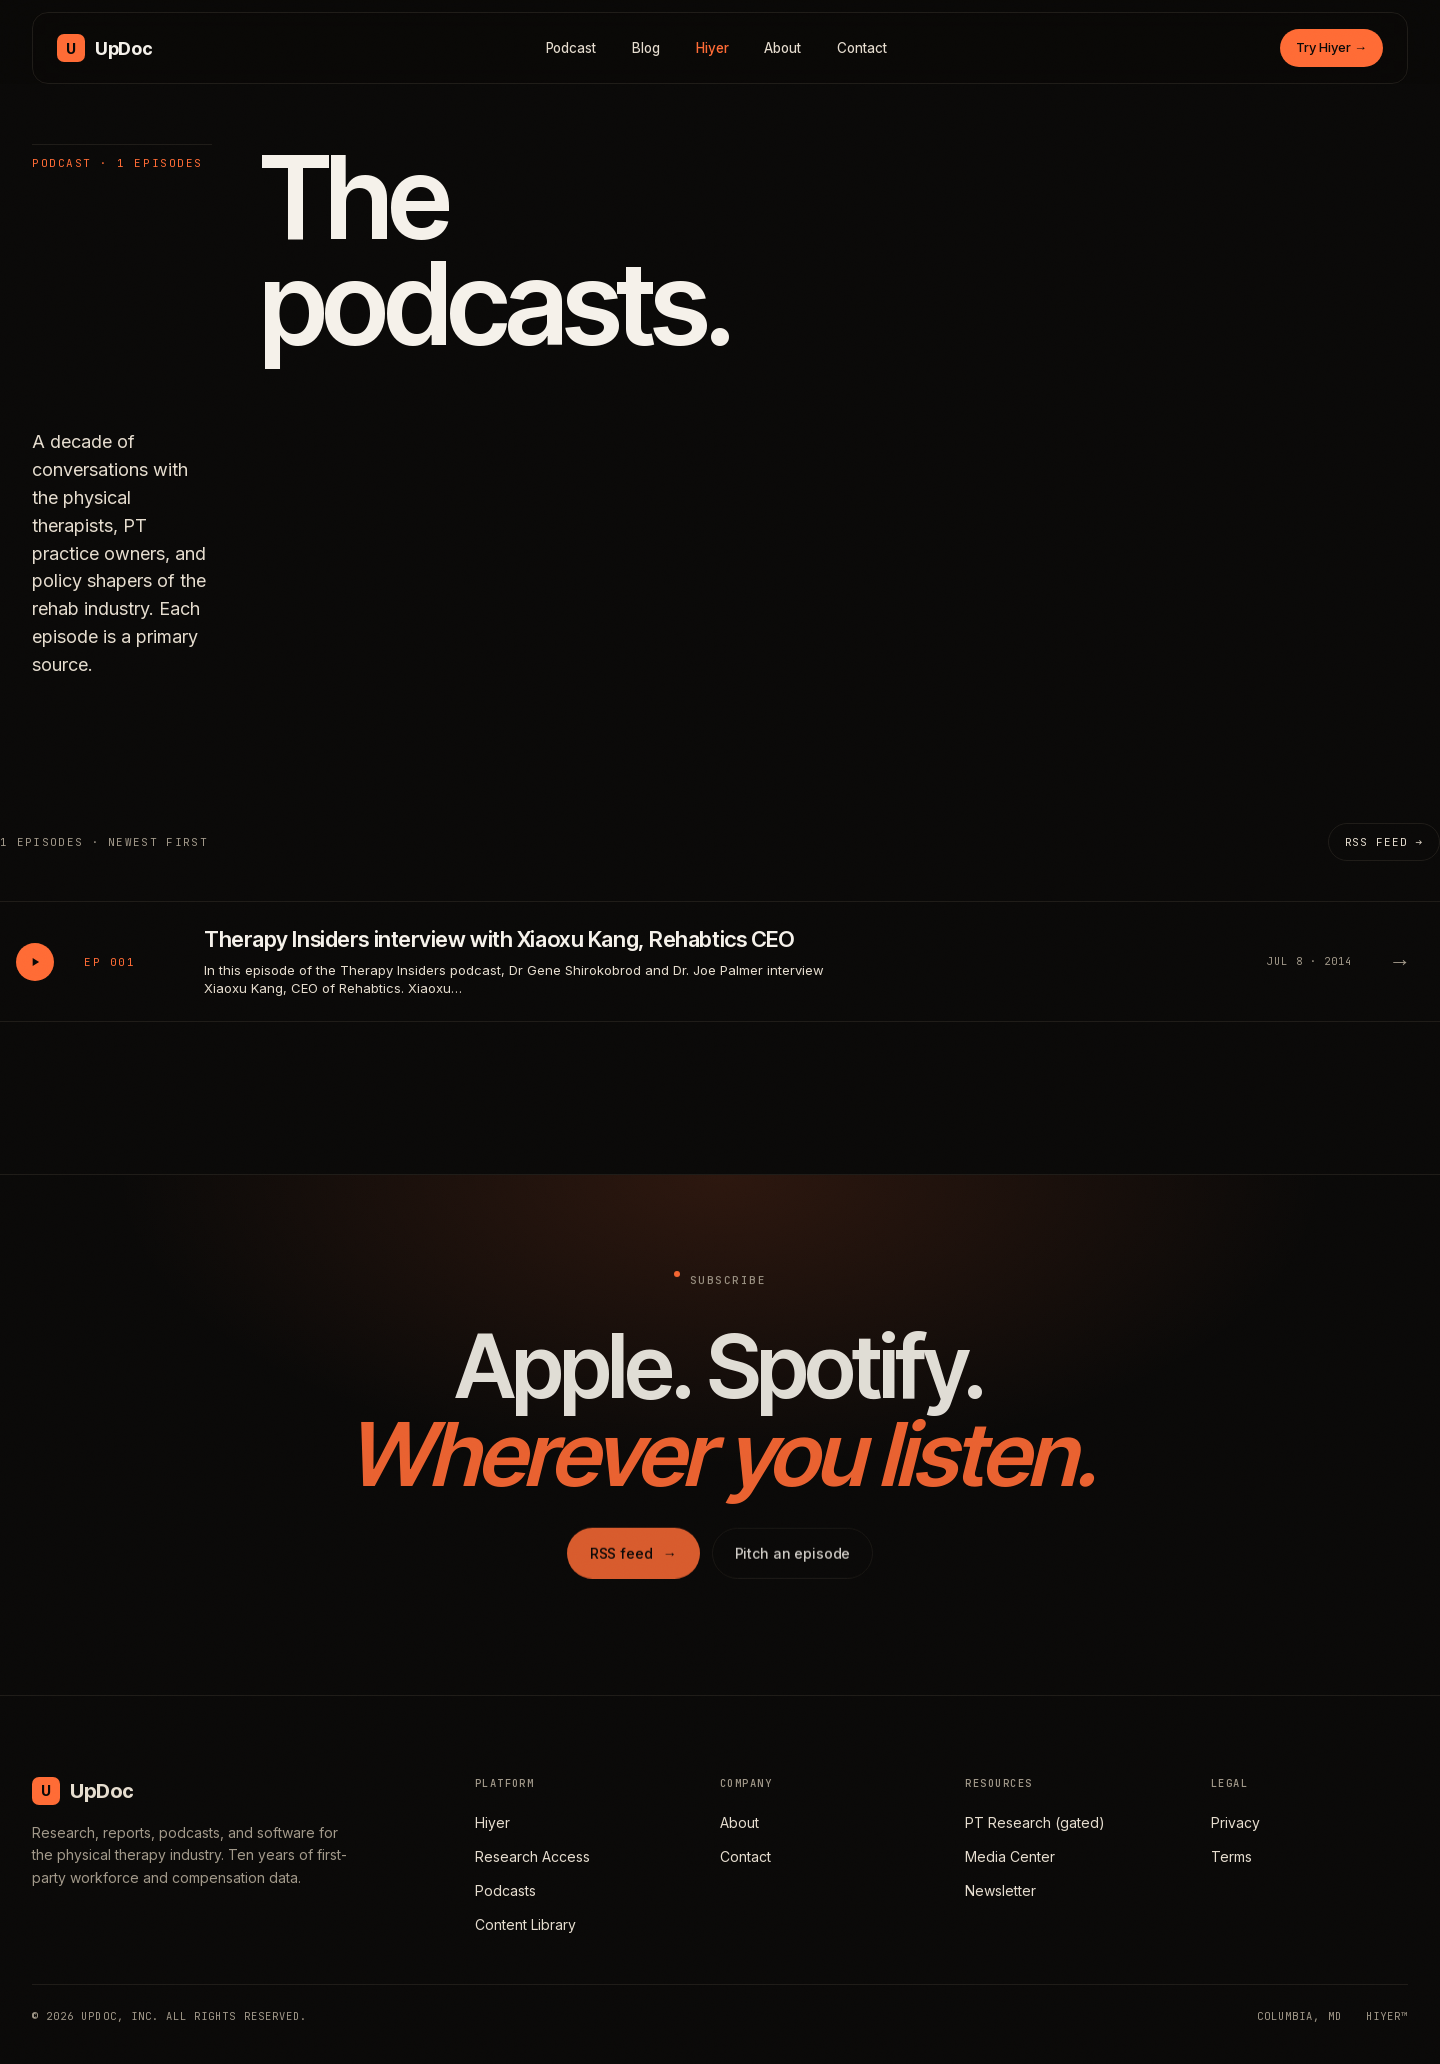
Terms (1231, 1856)
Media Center (1010, 1856)
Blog (646, 48)
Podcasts (505, 1890)
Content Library (525, 1924)
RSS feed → (1384, 842)
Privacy (1235, 1822)
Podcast (571, 48)
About (782, 48)
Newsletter (1000, 1890)
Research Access (532, 1856)
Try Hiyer (1331, 47)
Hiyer (712, 48)
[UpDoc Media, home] (104, 48)
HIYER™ (1387, 2016)
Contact (862, 48)
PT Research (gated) (1035, 1822)
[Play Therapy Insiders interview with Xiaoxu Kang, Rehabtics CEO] (35, 962)
